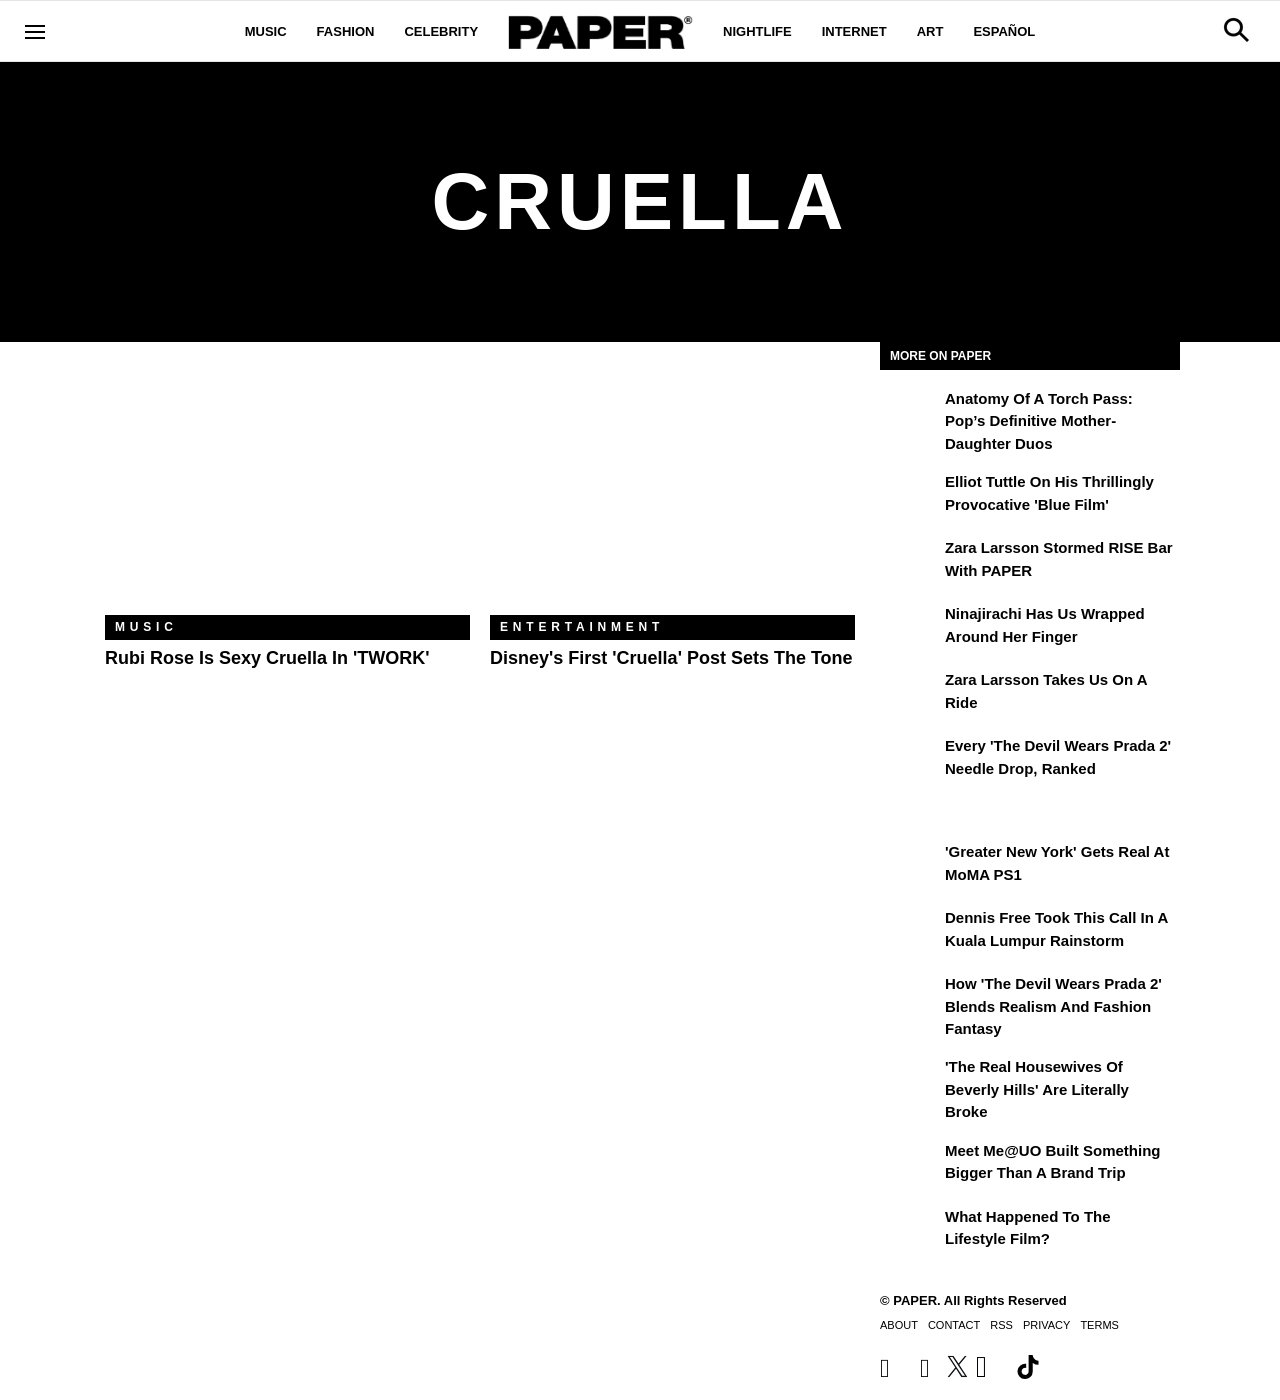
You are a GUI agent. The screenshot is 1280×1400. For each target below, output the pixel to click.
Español (1004, 31)
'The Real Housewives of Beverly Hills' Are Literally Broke (1037, 1089)
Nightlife (757, 31)
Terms (1099, 1325)
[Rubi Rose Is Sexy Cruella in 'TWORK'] (287, 493)
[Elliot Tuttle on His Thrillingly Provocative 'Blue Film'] (910, 496)
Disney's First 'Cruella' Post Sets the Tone (671, 658)
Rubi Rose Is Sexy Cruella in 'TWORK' (267, 658)
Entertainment (582, 627)
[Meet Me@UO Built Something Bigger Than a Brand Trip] (910, 1165)
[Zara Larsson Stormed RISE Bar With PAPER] (910, 562)
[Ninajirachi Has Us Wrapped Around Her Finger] (910, 628)
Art (930, 31)
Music (266, 31)
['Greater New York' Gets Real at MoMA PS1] (910, 866)
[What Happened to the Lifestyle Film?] (910, 1231)
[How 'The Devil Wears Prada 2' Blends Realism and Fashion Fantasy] (910, 998)
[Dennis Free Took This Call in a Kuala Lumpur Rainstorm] (910, 932)
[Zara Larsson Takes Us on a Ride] (910, 694)
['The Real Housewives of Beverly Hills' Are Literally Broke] (910, 1081)
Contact (954, 1325)
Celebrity (441, 31)
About (899, 1325)
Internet (854, 31)
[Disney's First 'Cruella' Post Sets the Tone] (672, 493)
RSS (1001, 1325)
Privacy (1046, 1325)
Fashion (346, 31)
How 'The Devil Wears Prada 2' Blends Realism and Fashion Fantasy (1053, 1006)
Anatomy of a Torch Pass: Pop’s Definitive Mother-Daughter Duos (1039, 421)
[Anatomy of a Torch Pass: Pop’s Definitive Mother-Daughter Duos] (910, 413)
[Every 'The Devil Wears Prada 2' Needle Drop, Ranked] (910, 760)
